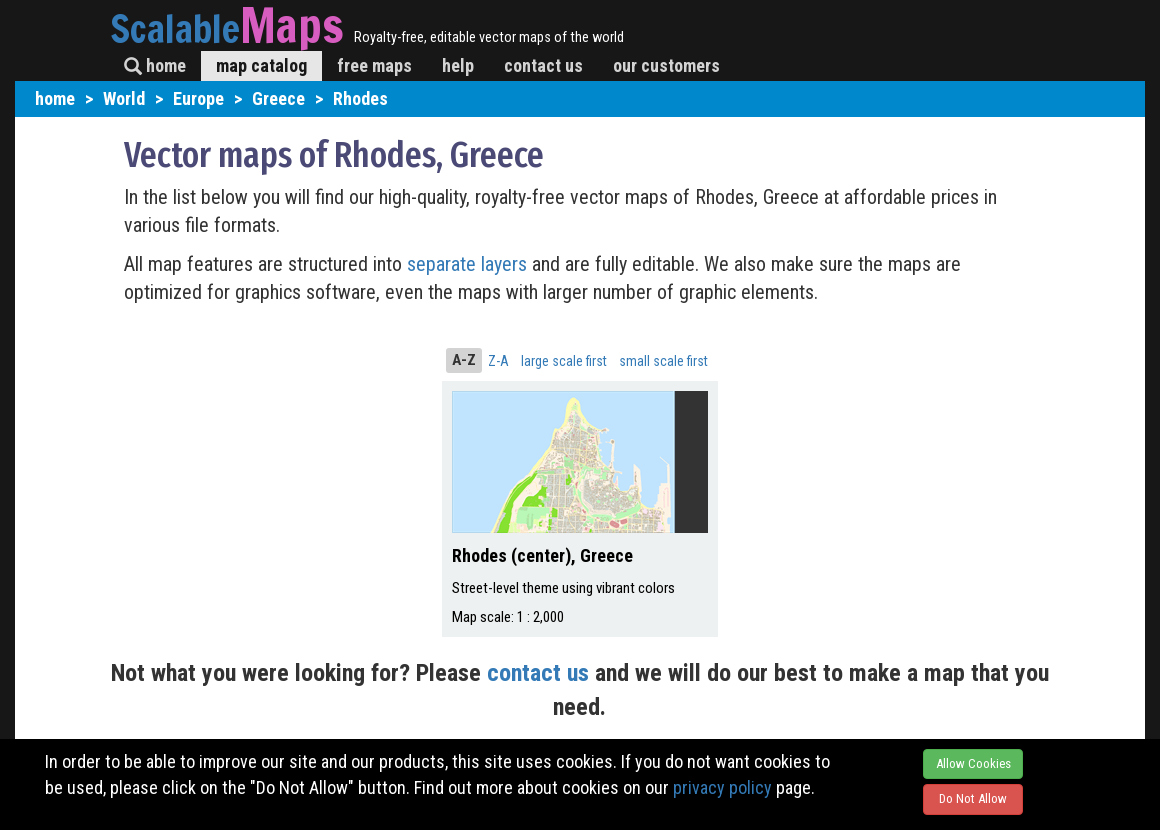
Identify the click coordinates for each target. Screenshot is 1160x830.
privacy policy (722, 787)
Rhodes (360, 98)
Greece (278, 98)
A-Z (464, 360)
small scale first (663, 361)
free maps (374, 65)
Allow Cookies (973, 763)
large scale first (564, 361)
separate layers (469, 264)
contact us (543, 65)
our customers (666, 65)
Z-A (498, 361)
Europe (198, 98)
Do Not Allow (973, 798)
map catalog (261, 65)
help (458, 65)
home (155, 65)
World (124, 98)
